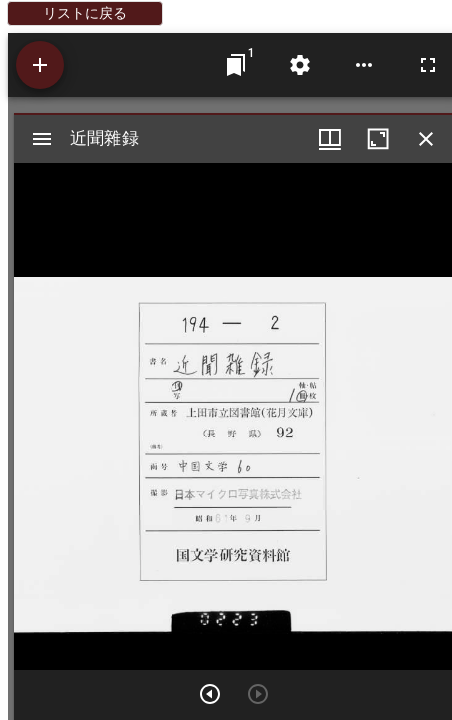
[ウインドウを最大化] (378, 139)
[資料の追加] (40, 65)
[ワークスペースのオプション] (364, 65)
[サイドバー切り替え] (42, 139)
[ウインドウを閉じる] (426, 139)
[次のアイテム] (210, 694)
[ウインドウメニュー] (330, 139)
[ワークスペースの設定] (300, 65)
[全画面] (428, 65)
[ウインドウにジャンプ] (236, 65)
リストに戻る (85, 13)
